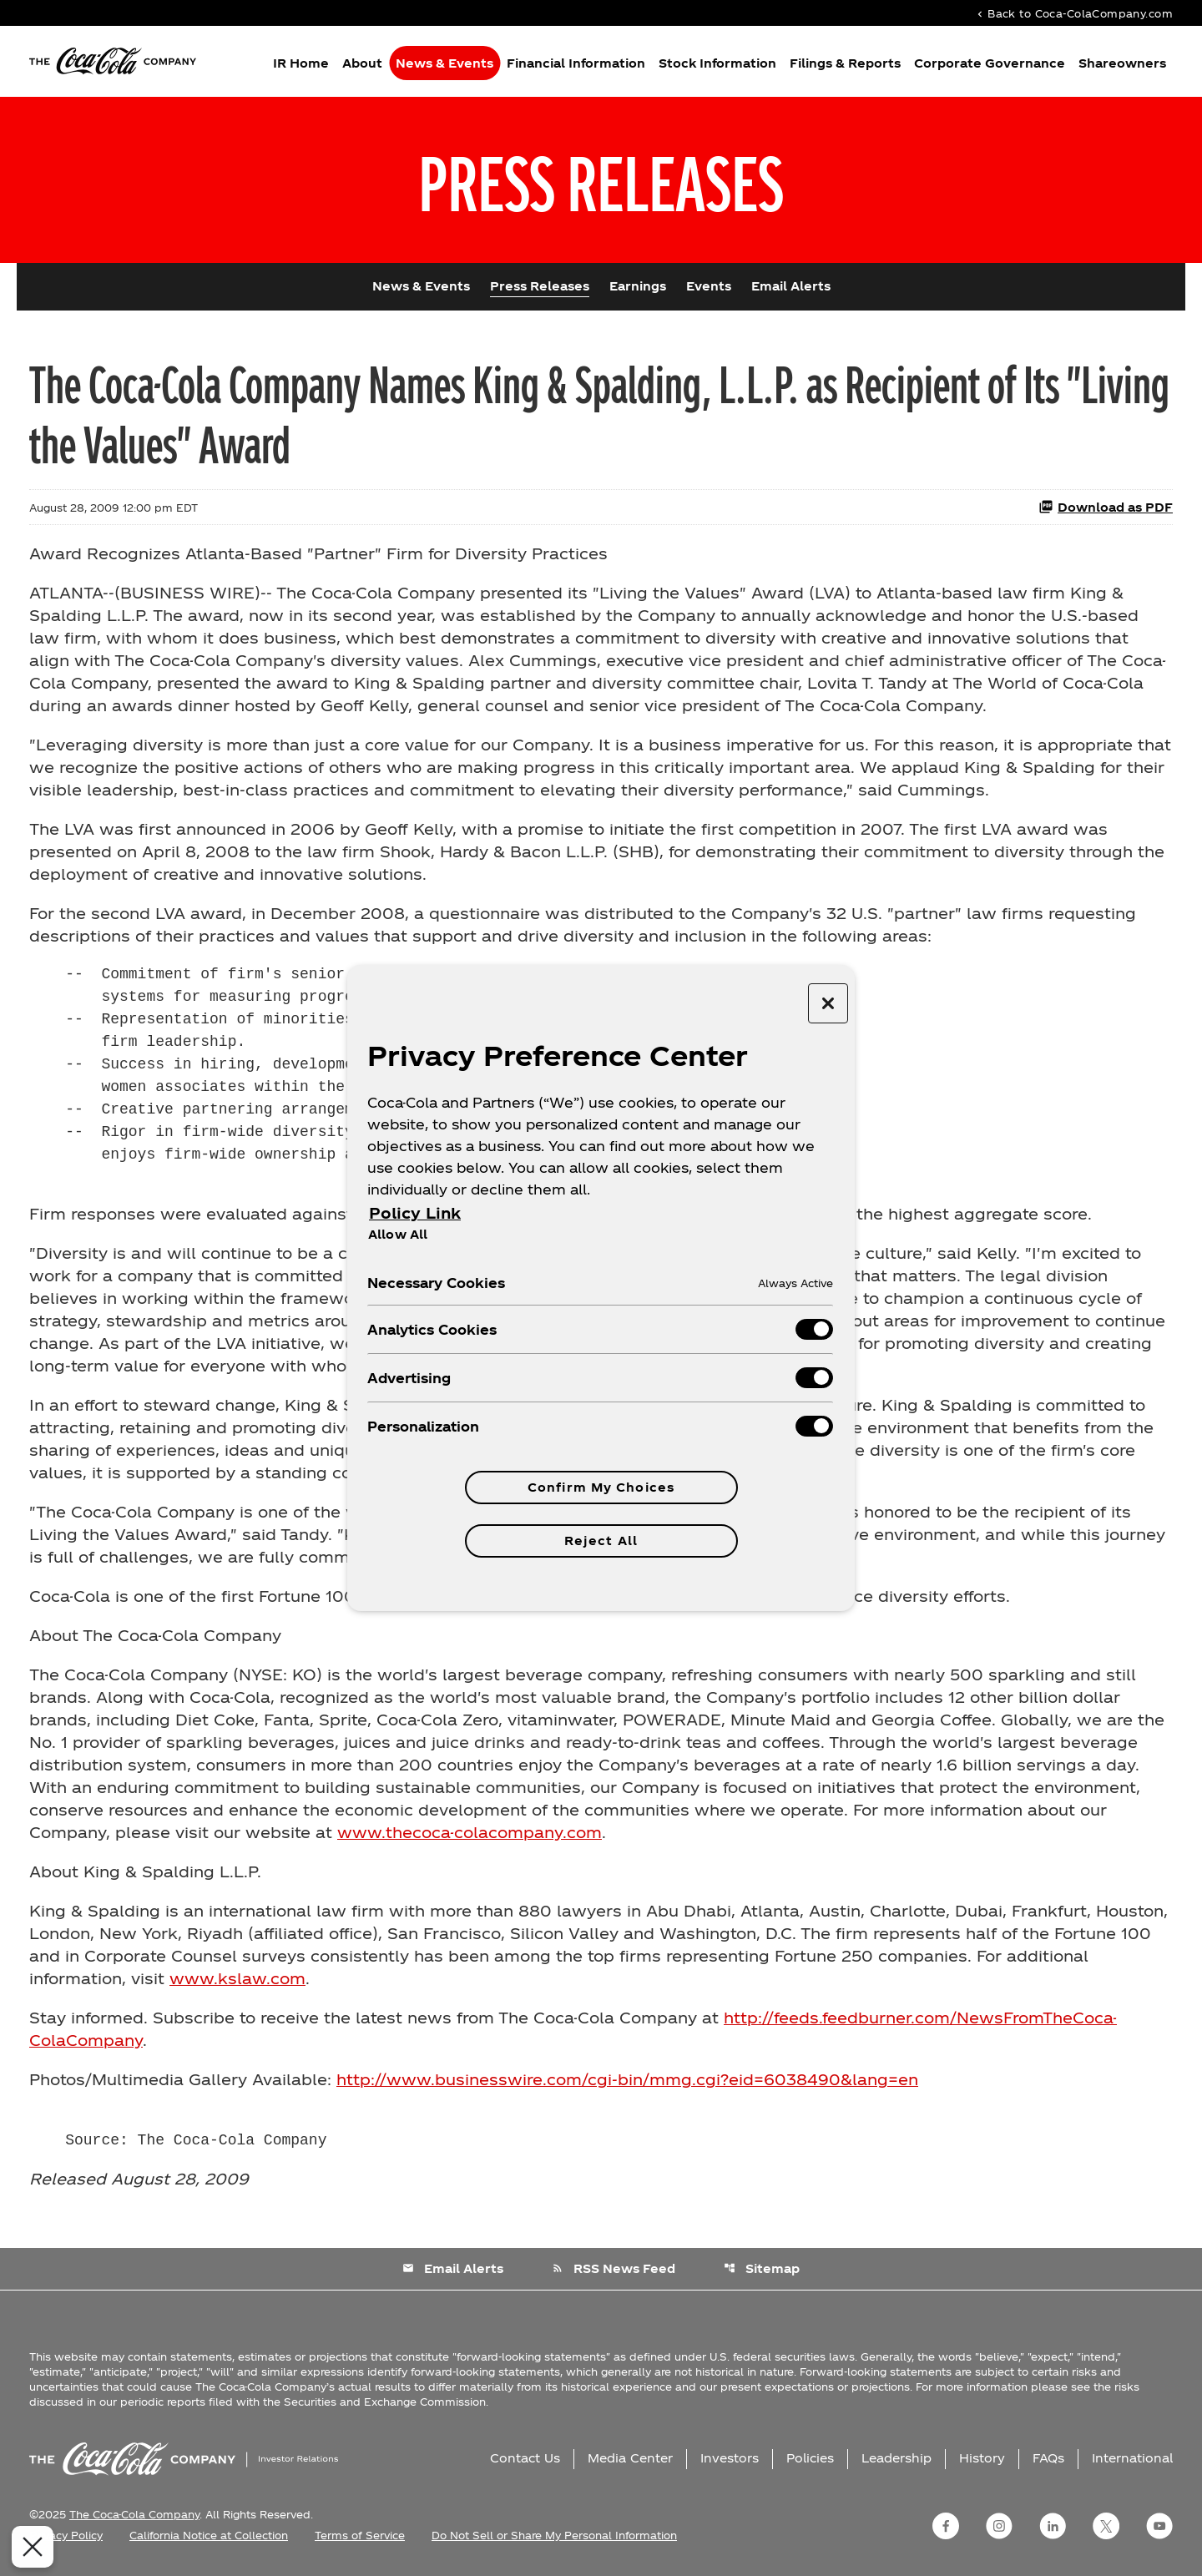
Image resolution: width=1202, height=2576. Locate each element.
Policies (810, 2458)
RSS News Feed (613, 2268)
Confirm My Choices (601, 1487)
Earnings (637, 286)
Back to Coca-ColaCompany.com (1073, 13)
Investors (729, 2458)
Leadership (896, 2458)
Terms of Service (360, 2535)
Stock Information (717, 63)
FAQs (1048, 2458)
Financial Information (576, 63)
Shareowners (1122, 63)
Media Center (630, 2458)
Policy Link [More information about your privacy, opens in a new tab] (415, 1212)
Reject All (601, 1540)
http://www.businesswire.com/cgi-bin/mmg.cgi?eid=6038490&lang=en (627, 2079)
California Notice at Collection (208, 2535)
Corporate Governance (989, 63)
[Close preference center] (828, 1003)
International (1132, 2458)
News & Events (444, 63)
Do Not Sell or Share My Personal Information (554, 2535)
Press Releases (539, 286)
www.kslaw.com (237, 1978)
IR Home (301, 63)
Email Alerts (791, 286)
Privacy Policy (66, 2535)
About (362, 63)
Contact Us (525, 2458)
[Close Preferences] (30, 2547)
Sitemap (762, 2268)
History (982, 2458)
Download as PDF (1105, 506)
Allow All (397, 1233)
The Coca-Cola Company (134, 2514)
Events (708, 286)
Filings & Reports (845, 63)
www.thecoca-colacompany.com (469, 1832)
